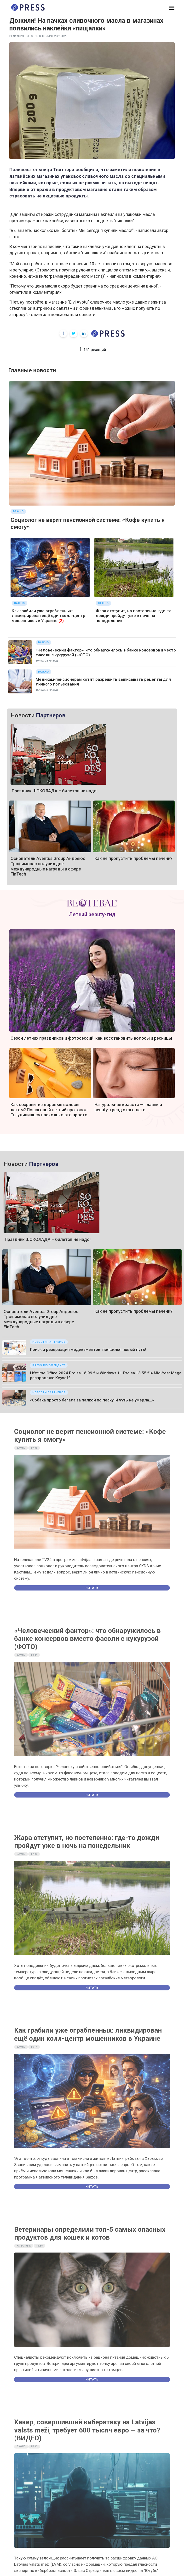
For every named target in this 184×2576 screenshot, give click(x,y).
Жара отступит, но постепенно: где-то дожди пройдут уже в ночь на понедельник (134, 615)
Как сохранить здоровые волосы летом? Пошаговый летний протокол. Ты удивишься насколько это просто (49, 1109)
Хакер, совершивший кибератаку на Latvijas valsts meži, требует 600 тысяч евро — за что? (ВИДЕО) (87, 2430)
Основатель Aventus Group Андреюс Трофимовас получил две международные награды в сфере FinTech (48, 866)
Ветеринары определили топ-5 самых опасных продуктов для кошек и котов (89, 2233)
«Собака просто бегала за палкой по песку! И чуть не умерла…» (92, 1400)
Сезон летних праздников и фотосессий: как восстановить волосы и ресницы (91, 1038)
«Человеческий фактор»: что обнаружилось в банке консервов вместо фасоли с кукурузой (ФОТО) (87, 1639)
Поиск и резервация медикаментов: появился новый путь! (88, 1349)
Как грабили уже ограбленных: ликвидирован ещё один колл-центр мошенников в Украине (48, 615)
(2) (61, 620)
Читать (92, 1588)
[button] (172, 8)
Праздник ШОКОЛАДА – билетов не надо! (55, 790)
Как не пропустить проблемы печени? (133, 858)
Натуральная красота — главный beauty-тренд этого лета (128, 1107)
